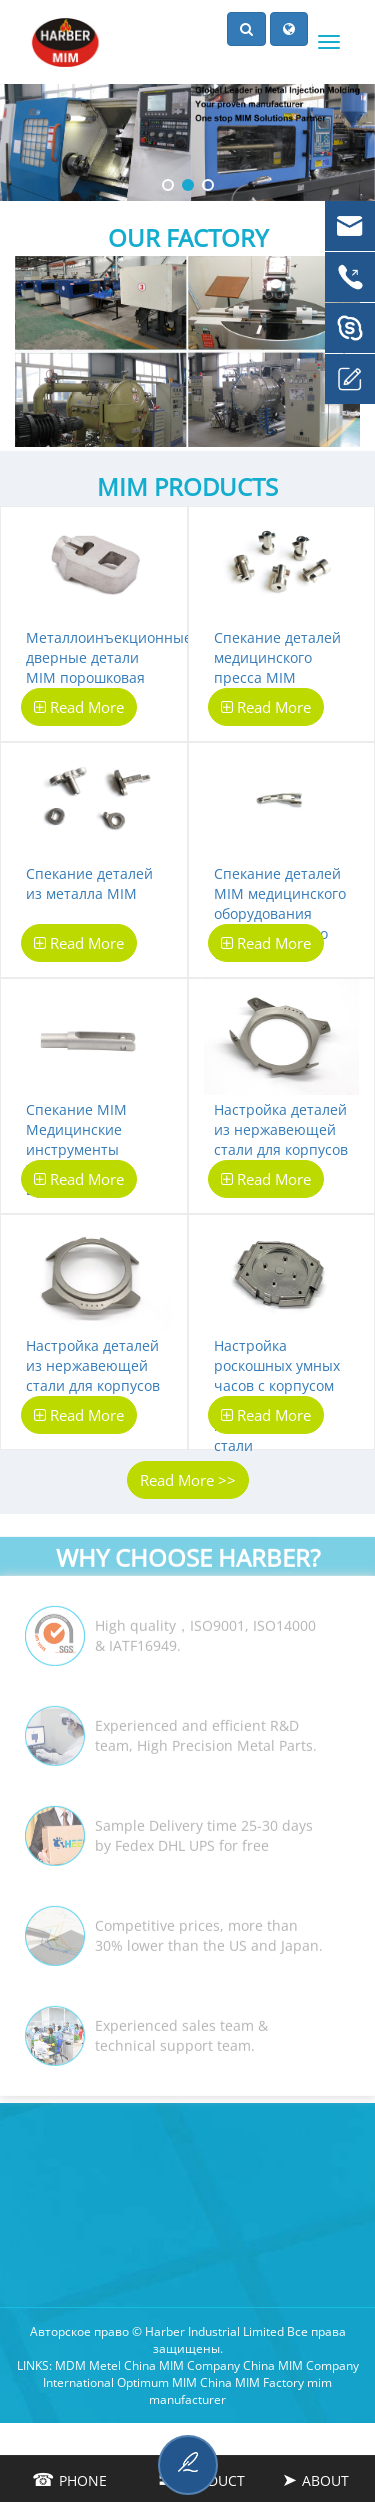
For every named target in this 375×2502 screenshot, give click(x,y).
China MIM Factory (252, 2382)
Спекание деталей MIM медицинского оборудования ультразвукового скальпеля (280, 913)
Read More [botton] (79, 707)
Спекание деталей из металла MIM (89, 883)
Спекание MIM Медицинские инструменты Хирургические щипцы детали (78, 1149)
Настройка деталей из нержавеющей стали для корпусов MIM (281, 1139)
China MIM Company (182, 2365)
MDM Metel (88, 2365)
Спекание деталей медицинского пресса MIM (277, 657)
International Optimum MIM (120, 2382)
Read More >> (188, 1480)
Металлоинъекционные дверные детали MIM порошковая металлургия (109, 667)
